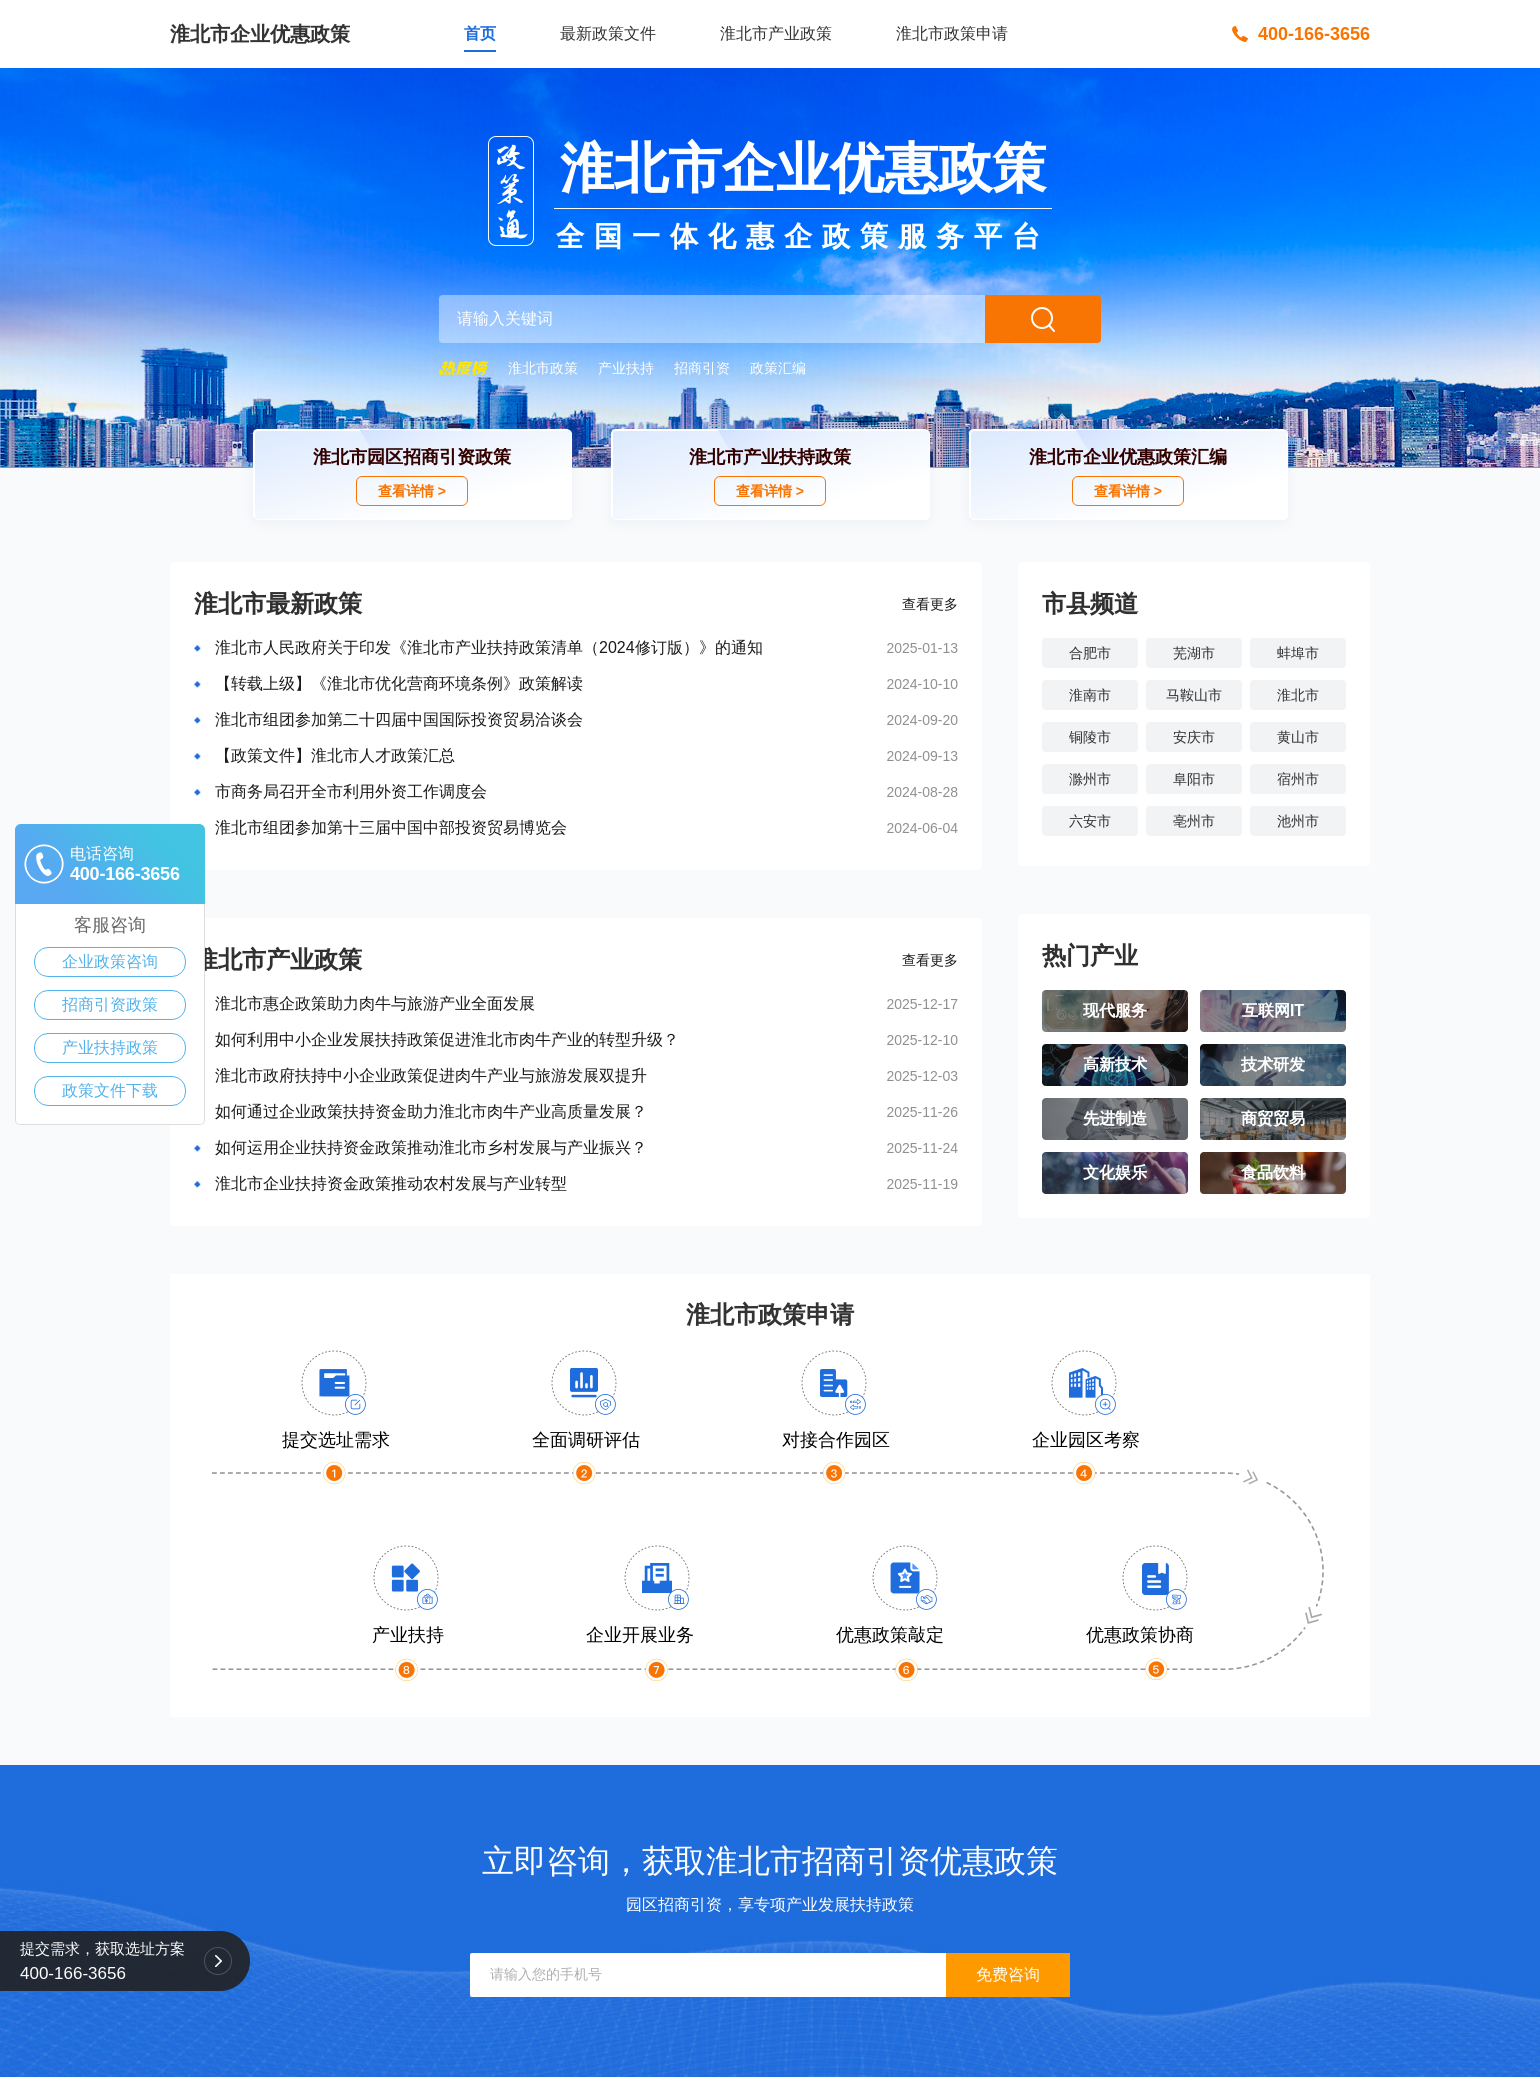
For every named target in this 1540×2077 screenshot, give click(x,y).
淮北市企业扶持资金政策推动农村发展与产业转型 (391, 1183)
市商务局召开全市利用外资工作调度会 (351, 791)
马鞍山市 (1194, 695)
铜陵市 (1090, 737)
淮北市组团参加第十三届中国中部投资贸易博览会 (391, 827)
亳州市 (1194, 821)
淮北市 (1298, 695)
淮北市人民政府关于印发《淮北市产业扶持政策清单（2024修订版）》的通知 (489, 647)
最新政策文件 (608, 33)
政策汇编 (778, 368)
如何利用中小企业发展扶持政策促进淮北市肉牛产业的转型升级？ (447, 1039)
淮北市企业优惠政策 (260, 34)
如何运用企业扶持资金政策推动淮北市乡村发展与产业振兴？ (431, 1147)
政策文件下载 (110, 1090)
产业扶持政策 (110, 1047)
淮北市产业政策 (776, 33)
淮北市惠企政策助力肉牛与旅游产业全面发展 (375, 1003)
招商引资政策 (110, 1004)
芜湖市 (1194, 653)
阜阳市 (1194, 779)
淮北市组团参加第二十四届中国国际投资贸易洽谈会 (399, 719)
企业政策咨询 (110, 961)
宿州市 (1298, 779)
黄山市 (1298, 737)
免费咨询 (1008, 1974)
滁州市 (1090, 779)
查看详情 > (412, 491)
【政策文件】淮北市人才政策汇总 (335, 755)
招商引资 (702, 368)
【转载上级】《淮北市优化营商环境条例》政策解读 (399, 683)
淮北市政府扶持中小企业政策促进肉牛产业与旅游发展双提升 (431, 1075)
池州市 (1298, 821)
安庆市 (1194, 737)
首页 (480, 33)
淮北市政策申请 (952, 33)
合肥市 (1090, 653)
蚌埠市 (1298, 653)
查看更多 (930, 604)
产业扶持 (626, 368)
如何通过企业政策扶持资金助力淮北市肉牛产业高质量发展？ (431, 1111)
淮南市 (1090, 695)
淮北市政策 (543, 368)
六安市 (1090, 821)
